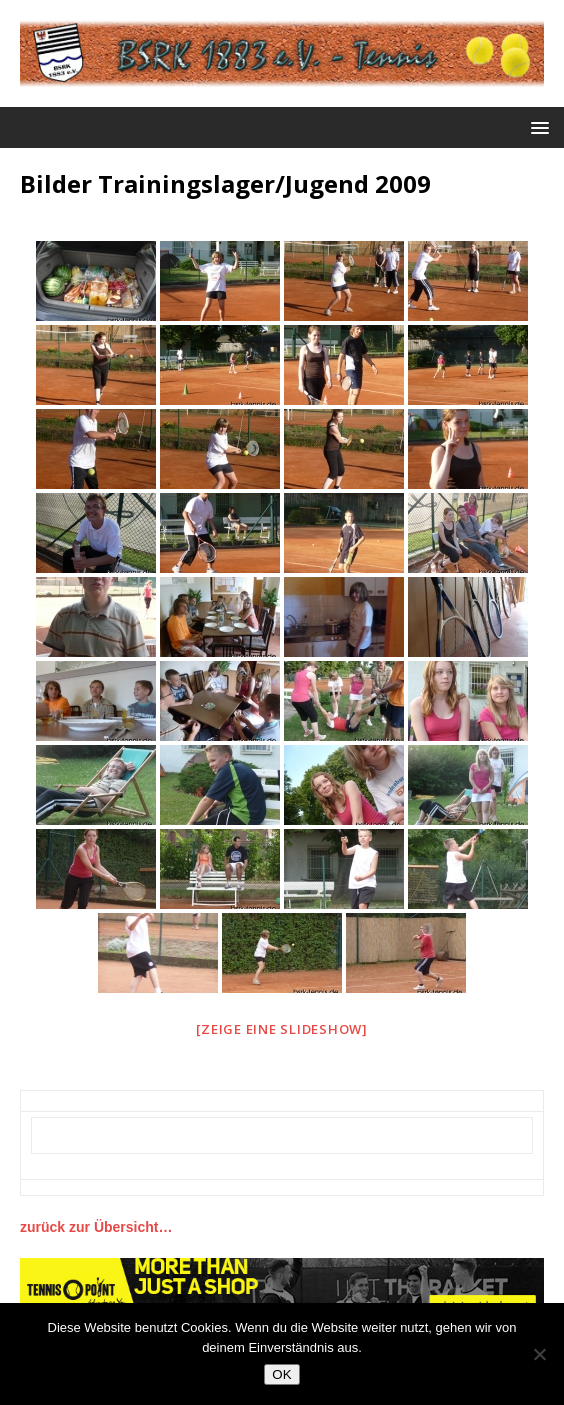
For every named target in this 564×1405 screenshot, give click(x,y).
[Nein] (539, 1354)
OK (281, 1374)
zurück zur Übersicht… (96, 1227)
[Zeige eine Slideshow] (282, 1029)
